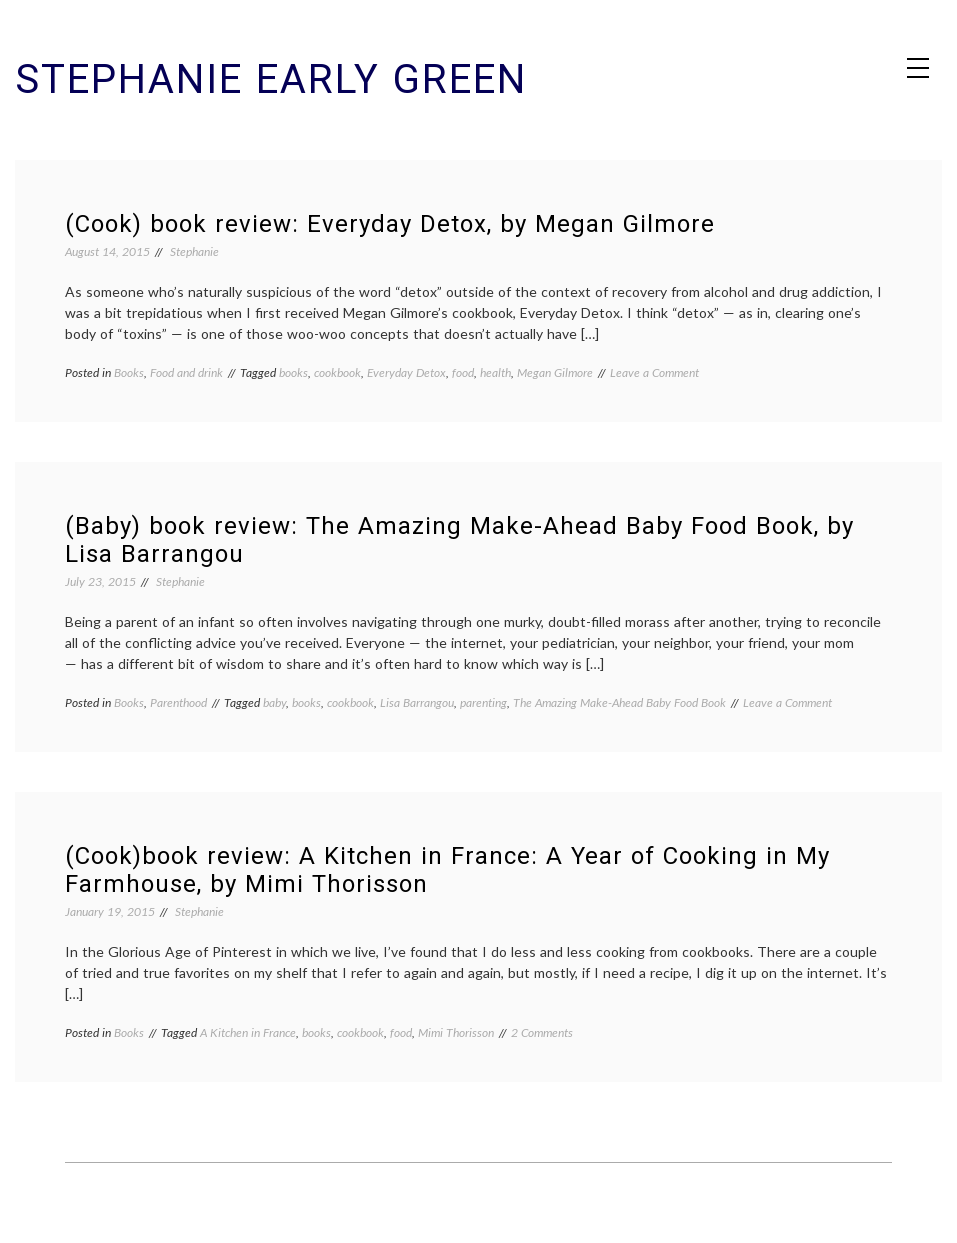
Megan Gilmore (555, 372)
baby (274, 702)
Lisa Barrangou (417, 702)
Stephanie (194, 251)
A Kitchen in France (248, 1032)
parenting (483, 702)
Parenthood (178, 702)
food (463, 372)
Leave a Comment (654, 372)
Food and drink (186, 372)
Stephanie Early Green (271, 79)
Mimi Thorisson (456, 1032)
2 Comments (542, 1032)
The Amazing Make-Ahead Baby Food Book (619, 702)
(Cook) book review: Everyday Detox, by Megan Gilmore (390, 224)
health (495, 372)
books (293, 372)
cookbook (337, 372)
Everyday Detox (406, 372)
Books (129, 372)
